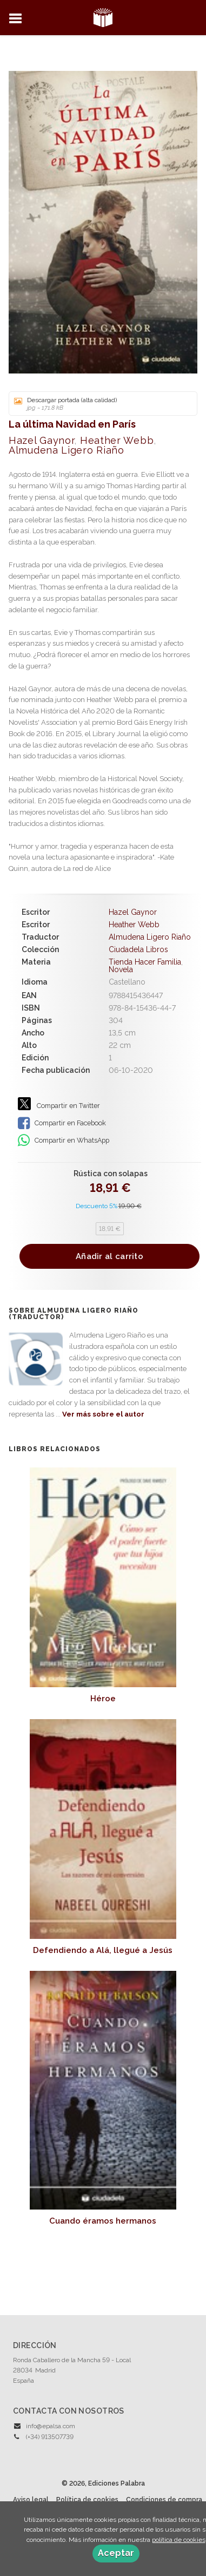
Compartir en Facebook (62, 1123)
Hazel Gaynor (41, 440)
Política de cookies (87, 2499)
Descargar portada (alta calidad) (99, 403)
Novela (121, 969)
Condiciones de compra (164, 2499)
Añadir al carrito (109, 1256)
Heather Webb (117, 440)
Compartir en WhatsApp (63, 1140)
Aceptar (116, 2553)
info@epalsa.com (50, 2426)
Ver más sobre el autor (103, 1414)
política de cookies (178, 2540)
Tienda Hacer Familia (145, 962)
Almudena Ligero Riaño (66, 450)
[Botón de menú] (19, 19)
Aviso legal (31, 2499)
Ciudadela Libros (138, 949)
